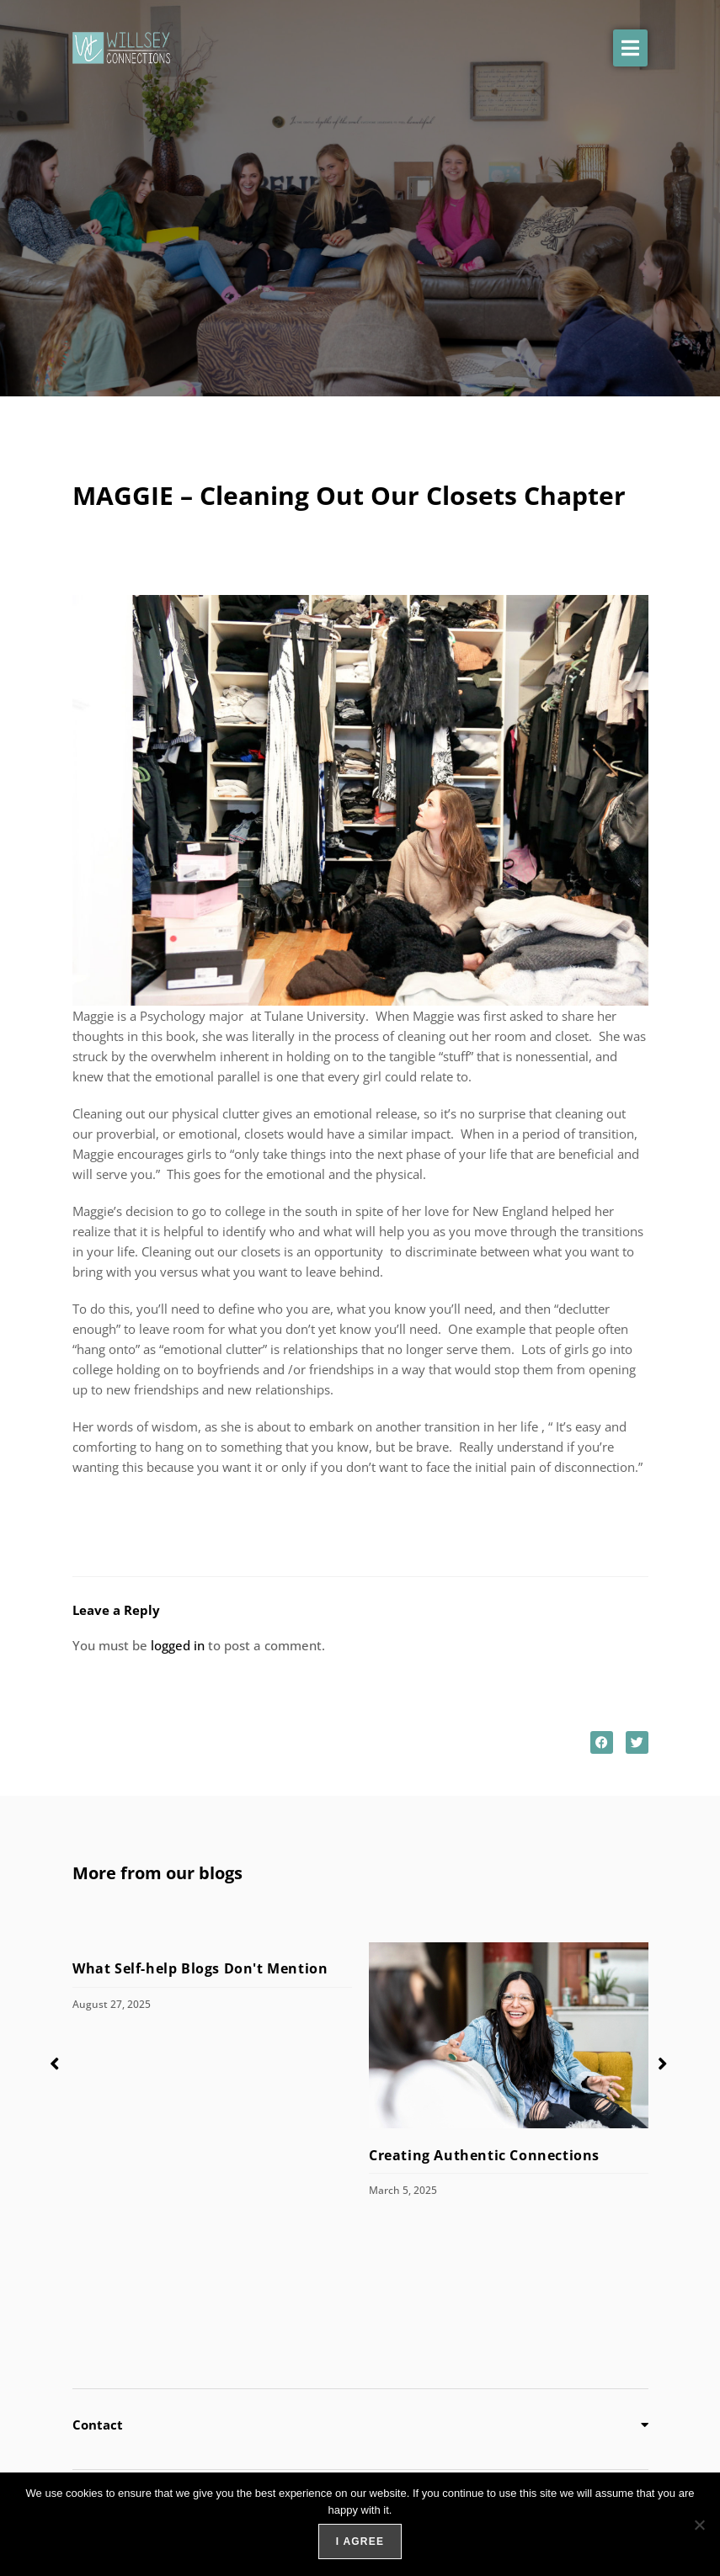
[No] (699, 2524)
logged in (178, 1645)
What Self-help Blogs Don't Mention (202, 1968)
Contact (97, 2424)
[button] (630, 47)
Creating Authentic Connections (484, 2154)
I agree (360, 2541)
